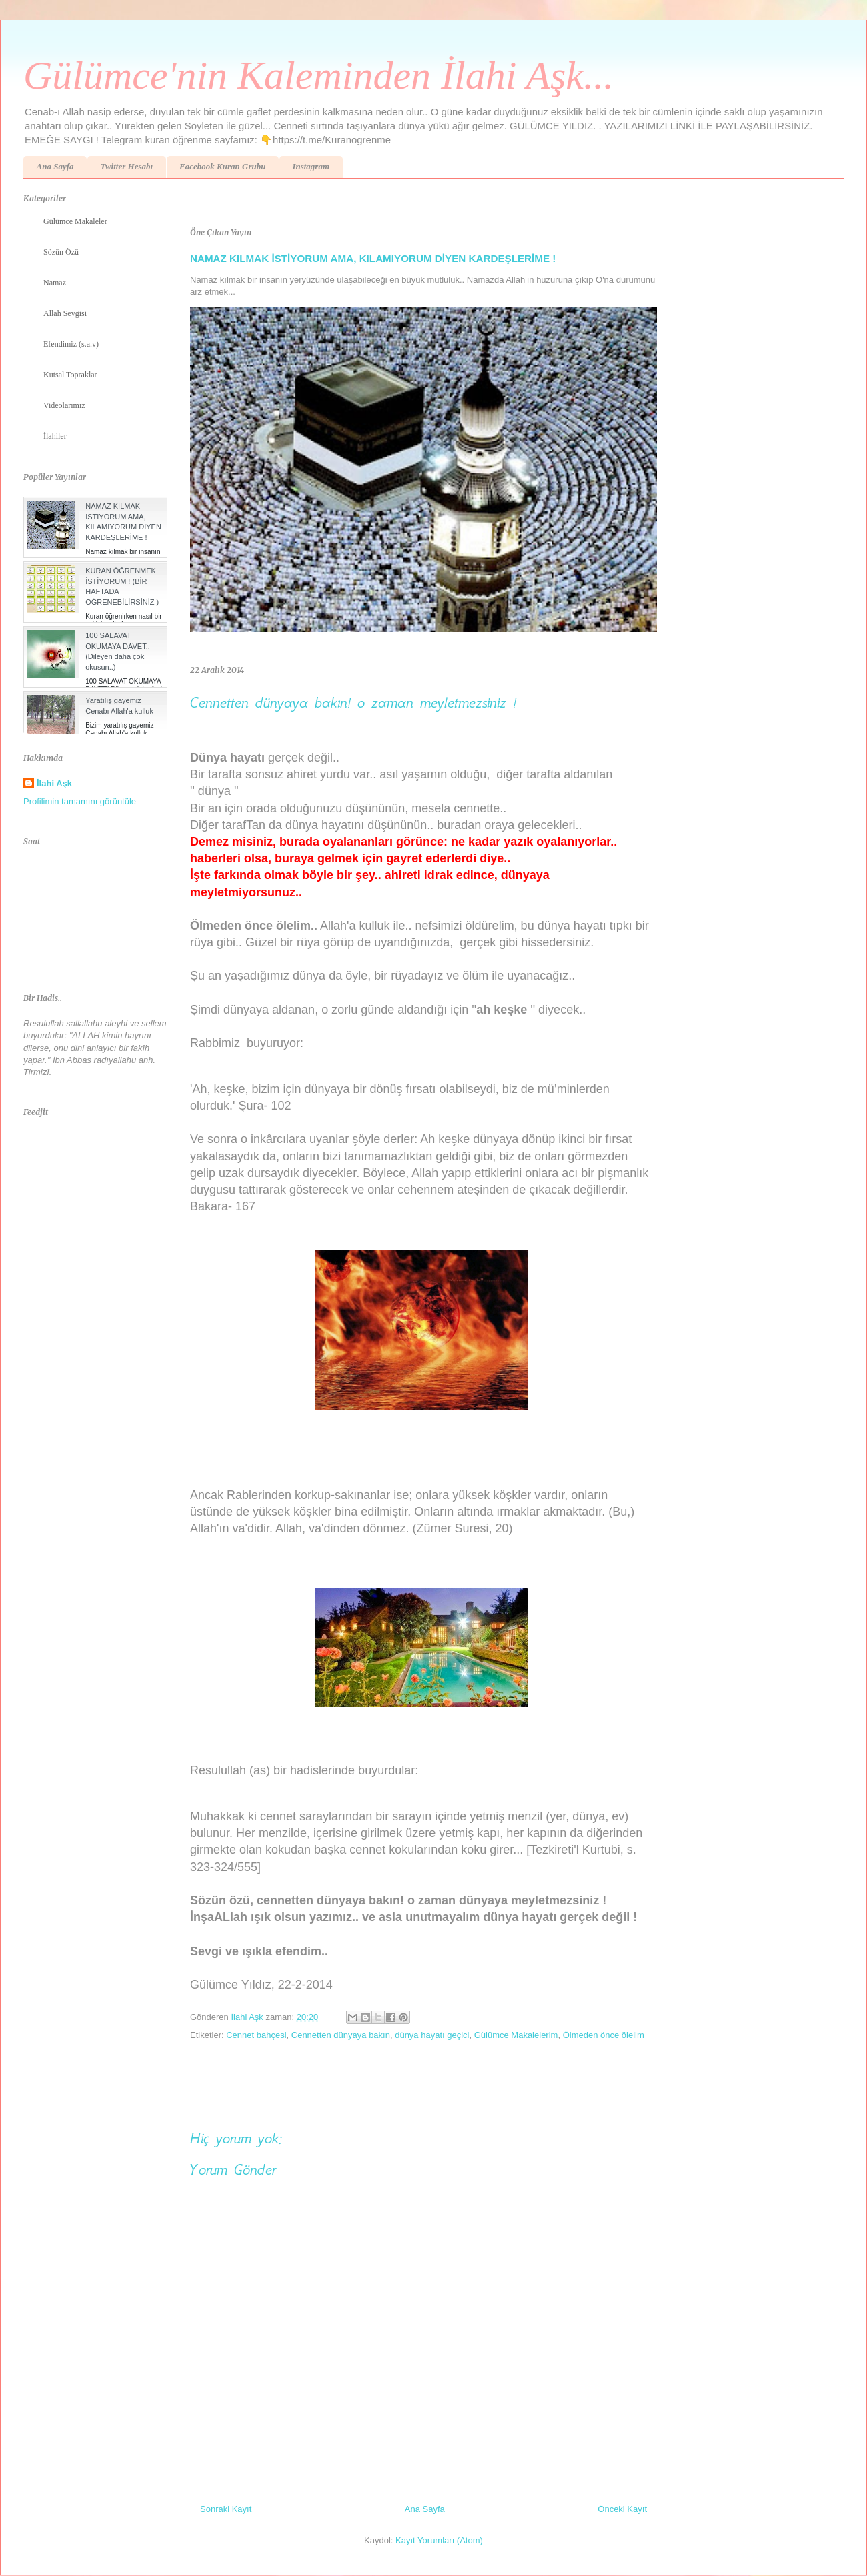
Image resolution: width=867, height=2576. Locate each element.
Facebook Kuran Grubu (222, 166)
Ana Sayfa (55, 166)
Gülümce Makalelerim (516, 2035)
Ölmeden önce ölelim (603, 2035)
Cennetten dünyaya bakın (340, 2035)
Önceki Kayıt (622, 2509)
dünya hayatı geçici (432, 2035)
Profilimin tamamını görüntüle (79, 801)
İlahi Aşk (54, 783)
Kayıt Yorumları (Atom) (439, 2540)
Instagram (310, 166)
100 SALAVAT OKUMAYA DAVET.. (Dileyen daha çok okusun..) (117, 651)
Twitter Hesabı (126, 166)
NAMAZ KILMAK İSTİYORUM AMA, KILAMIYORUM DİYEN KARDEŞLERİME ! (373, 258)
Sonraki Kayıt (225, 2509)
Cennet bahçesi (256, 2035)
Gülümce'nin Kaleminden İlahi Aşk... (318, 75)
